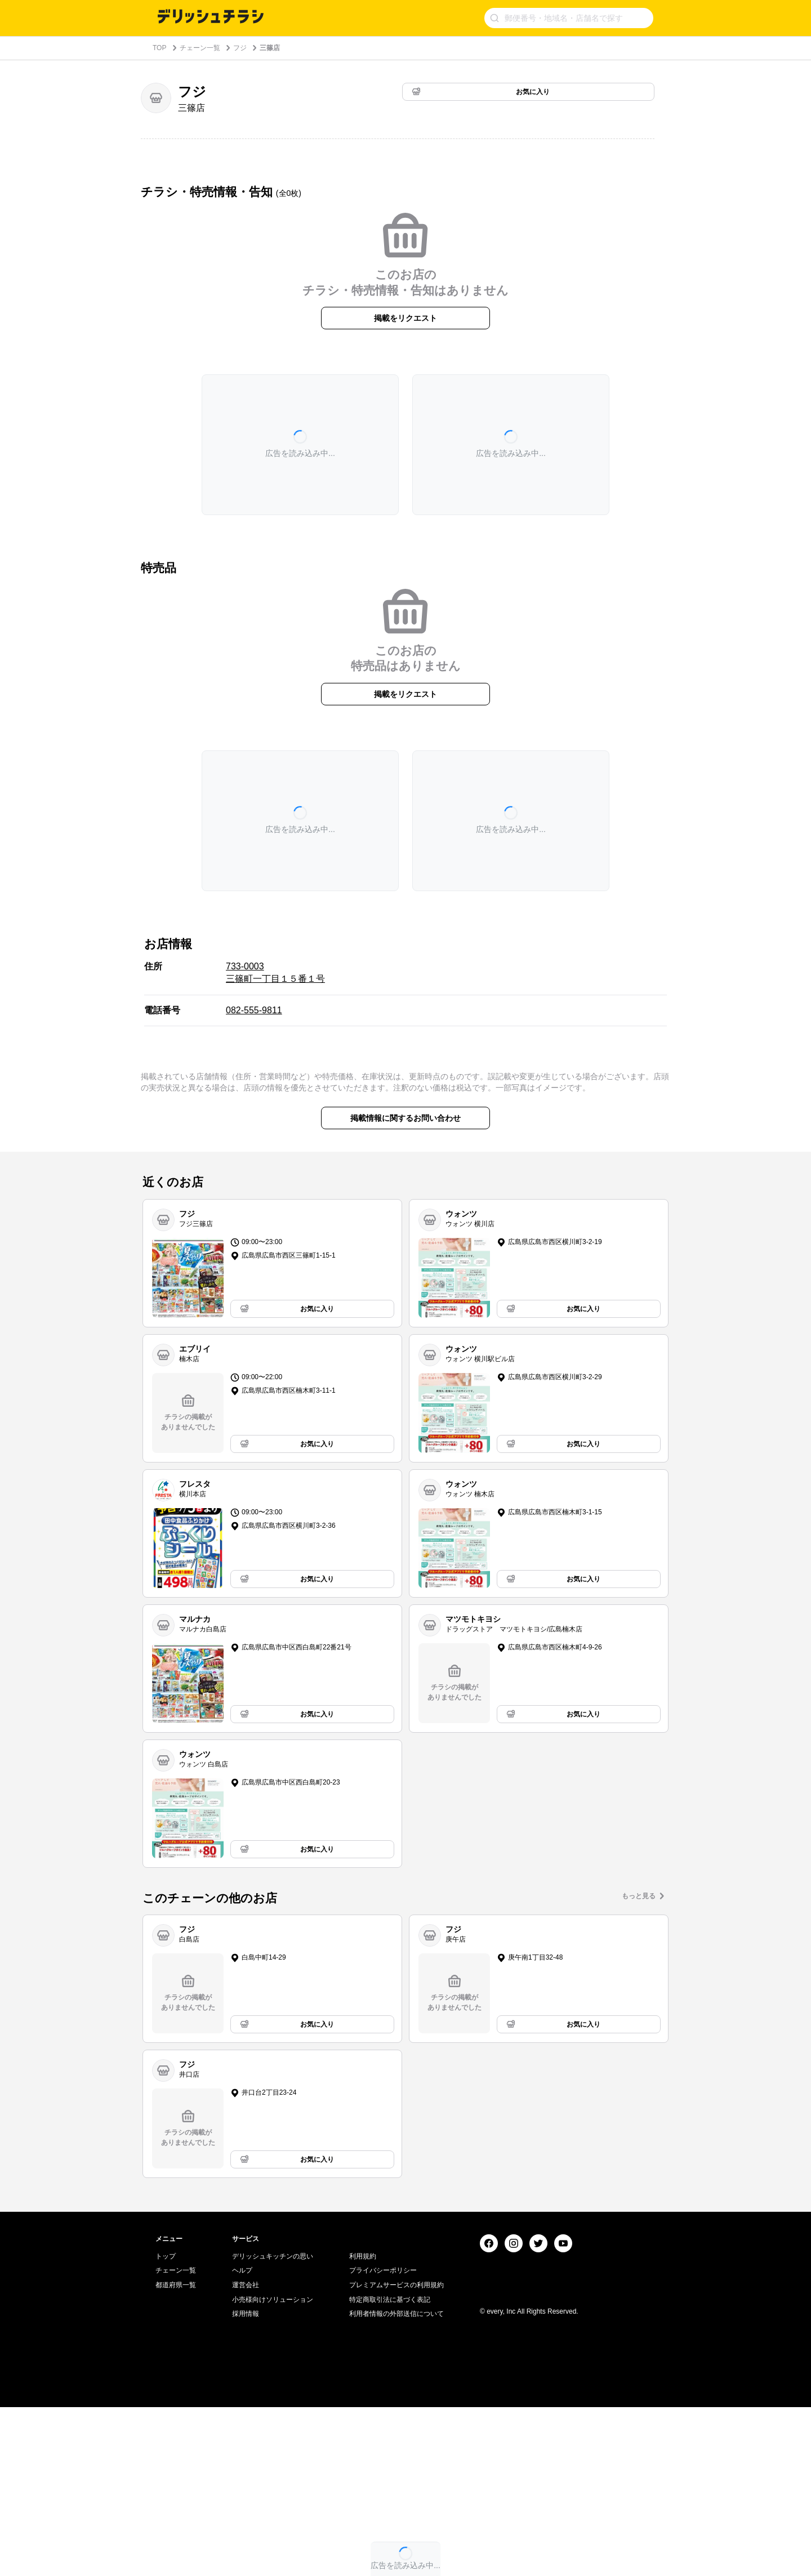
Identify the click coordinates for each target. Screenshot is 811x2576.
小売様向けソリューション (272, 2468)
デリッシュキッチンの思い (272, 2425)
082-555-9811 (254, 1010)
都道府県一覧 (175, 2454)
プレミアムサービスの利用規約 (396, 2454)
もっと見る (639, 1896)
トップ (165, 2425)
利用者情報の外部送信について (396, 2482)
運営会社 (245, 2454)
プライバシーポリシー (383, 2439)
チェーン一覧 (200, 48)
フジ (240, 48)
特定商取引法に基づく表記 (389, 2468)
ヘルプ (242, 2439)
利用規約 (362, 2425)
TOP (159, 48)
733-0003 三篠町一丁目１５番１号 (275, 972)
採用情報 (245, 2482)
